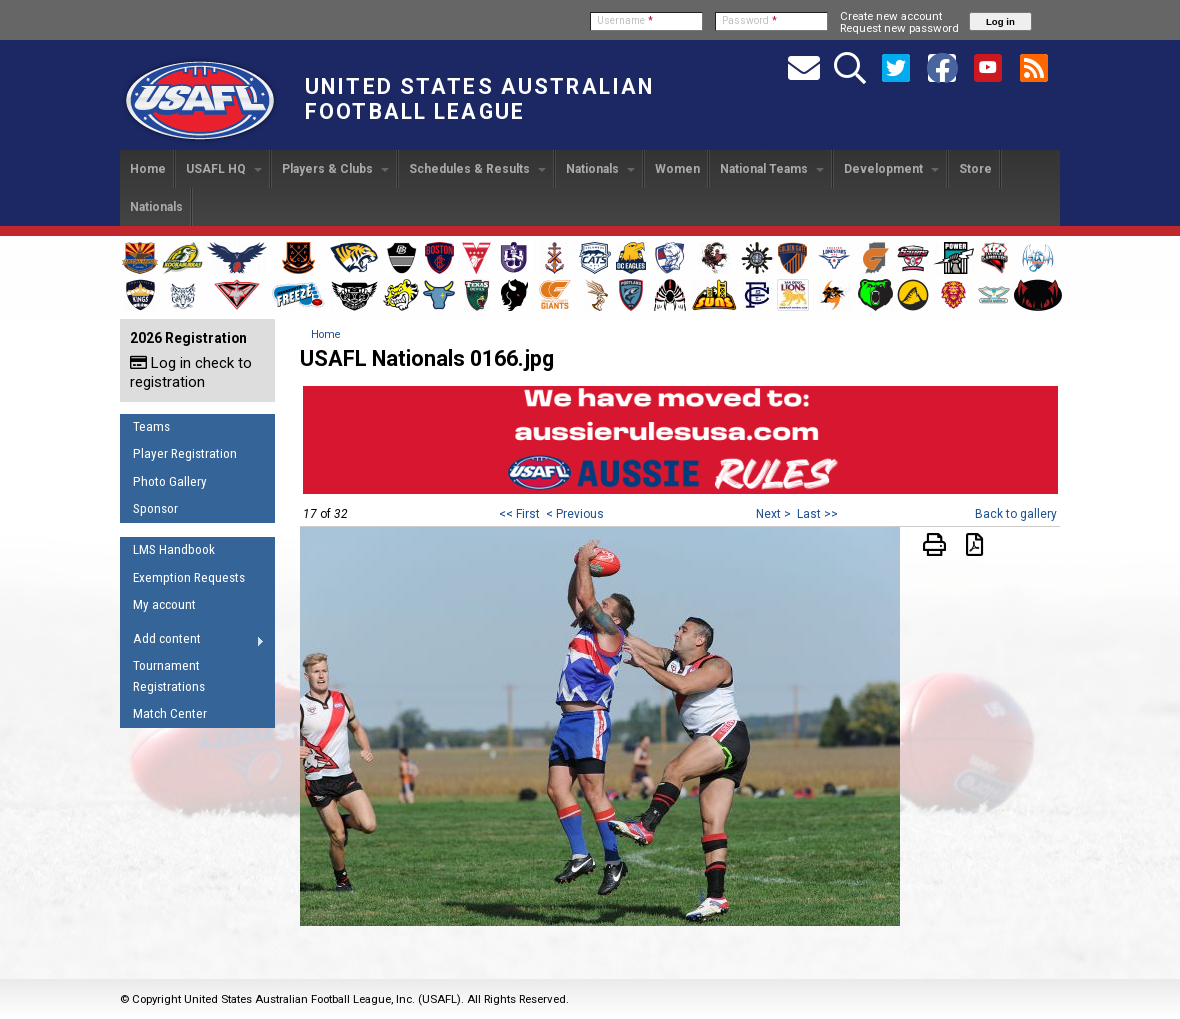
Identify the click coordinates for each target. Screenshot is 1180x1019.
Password (749, 20)
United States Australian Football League (479, 99)
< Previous (575, 514)
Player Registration (185, 453)
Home (148, 169)
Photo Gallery (170, 481)
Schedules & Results (477, 169)
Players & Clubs (335, 169)
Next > (773, 514)
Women (677, 169)
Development (891, 169)
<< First (519, 514)
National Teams (772, 169)
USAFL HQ (224, 169)
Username (625, 20)
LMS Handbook (174, 549)
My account (164, 604)
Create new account (891, 16)
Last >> (817, 514)
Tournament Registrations (169, 676)
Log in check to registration (191, 372)
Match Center (170, 713)
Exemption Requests (189, 577)
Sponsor (155, 508)
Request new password (899, 28)
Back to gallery (1016, 514)
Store (975, 169)
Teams (151, 426)
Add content (192, 642)
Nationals (600, 169)
